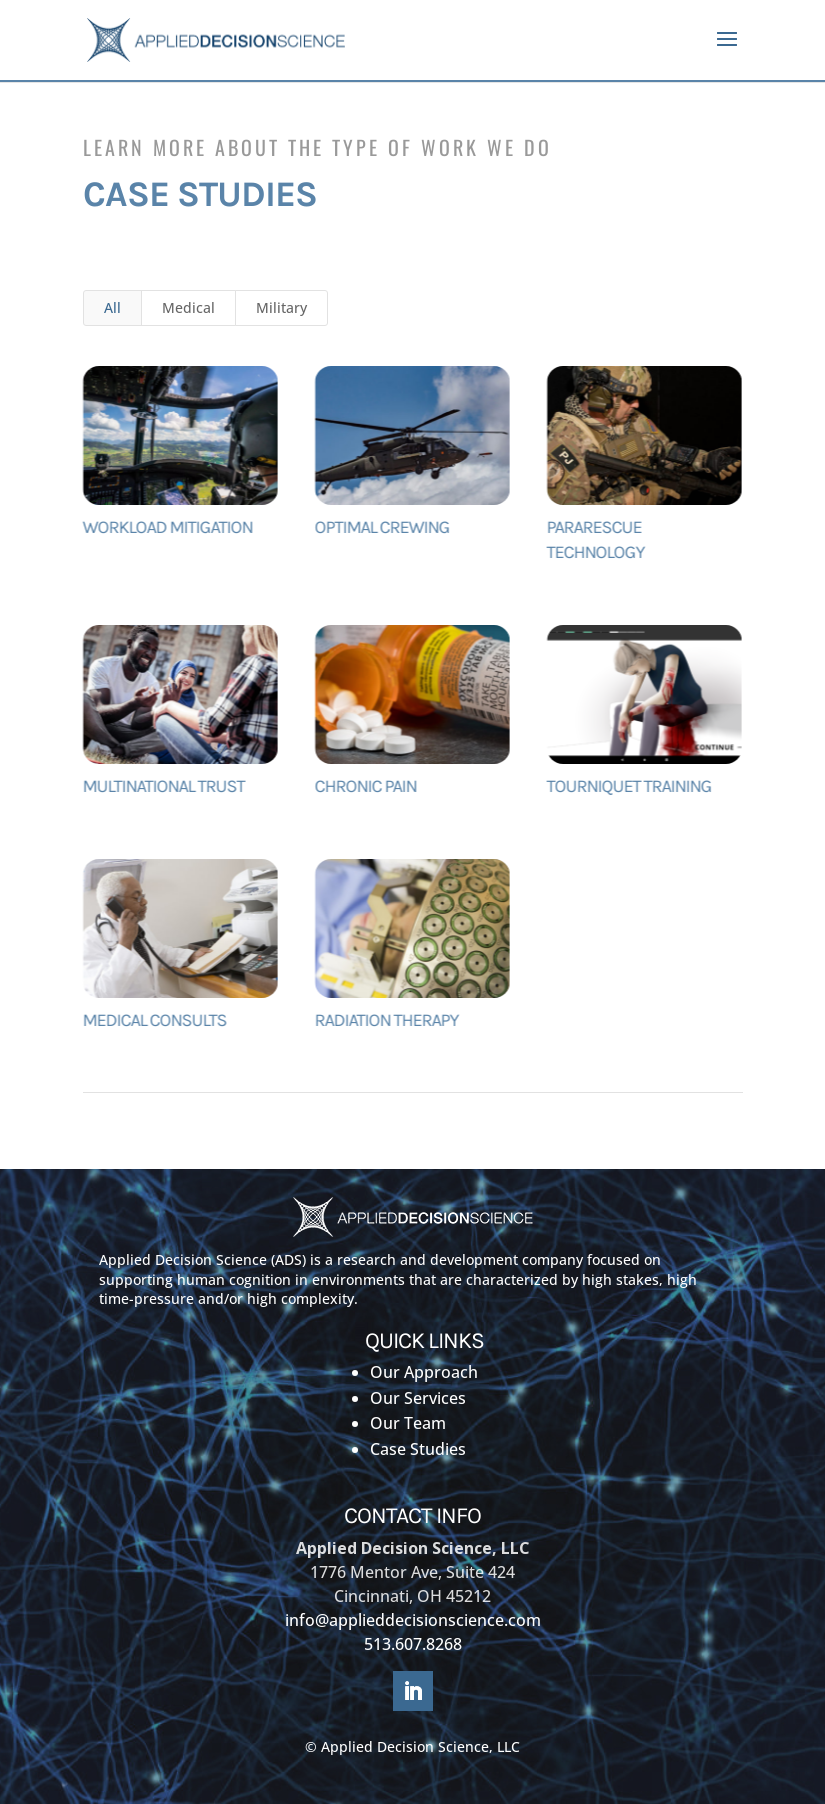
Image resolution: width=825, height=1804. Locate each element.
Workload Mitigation (167, 527)
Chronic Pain (365, 786)
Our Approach (424, 1372)
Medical (188, 307)
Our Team (408, 1423)
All (112, 307)
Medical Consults (154, 1020)
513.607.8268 (413, 1644)
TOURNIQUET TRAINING (630, 786)
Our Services (418, 1398)
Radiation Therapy (386, 1020)
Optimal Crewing (381, 527)
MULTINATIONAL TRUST (163, 786)
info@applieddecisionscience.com (413, 1620)
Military (281, 307)
